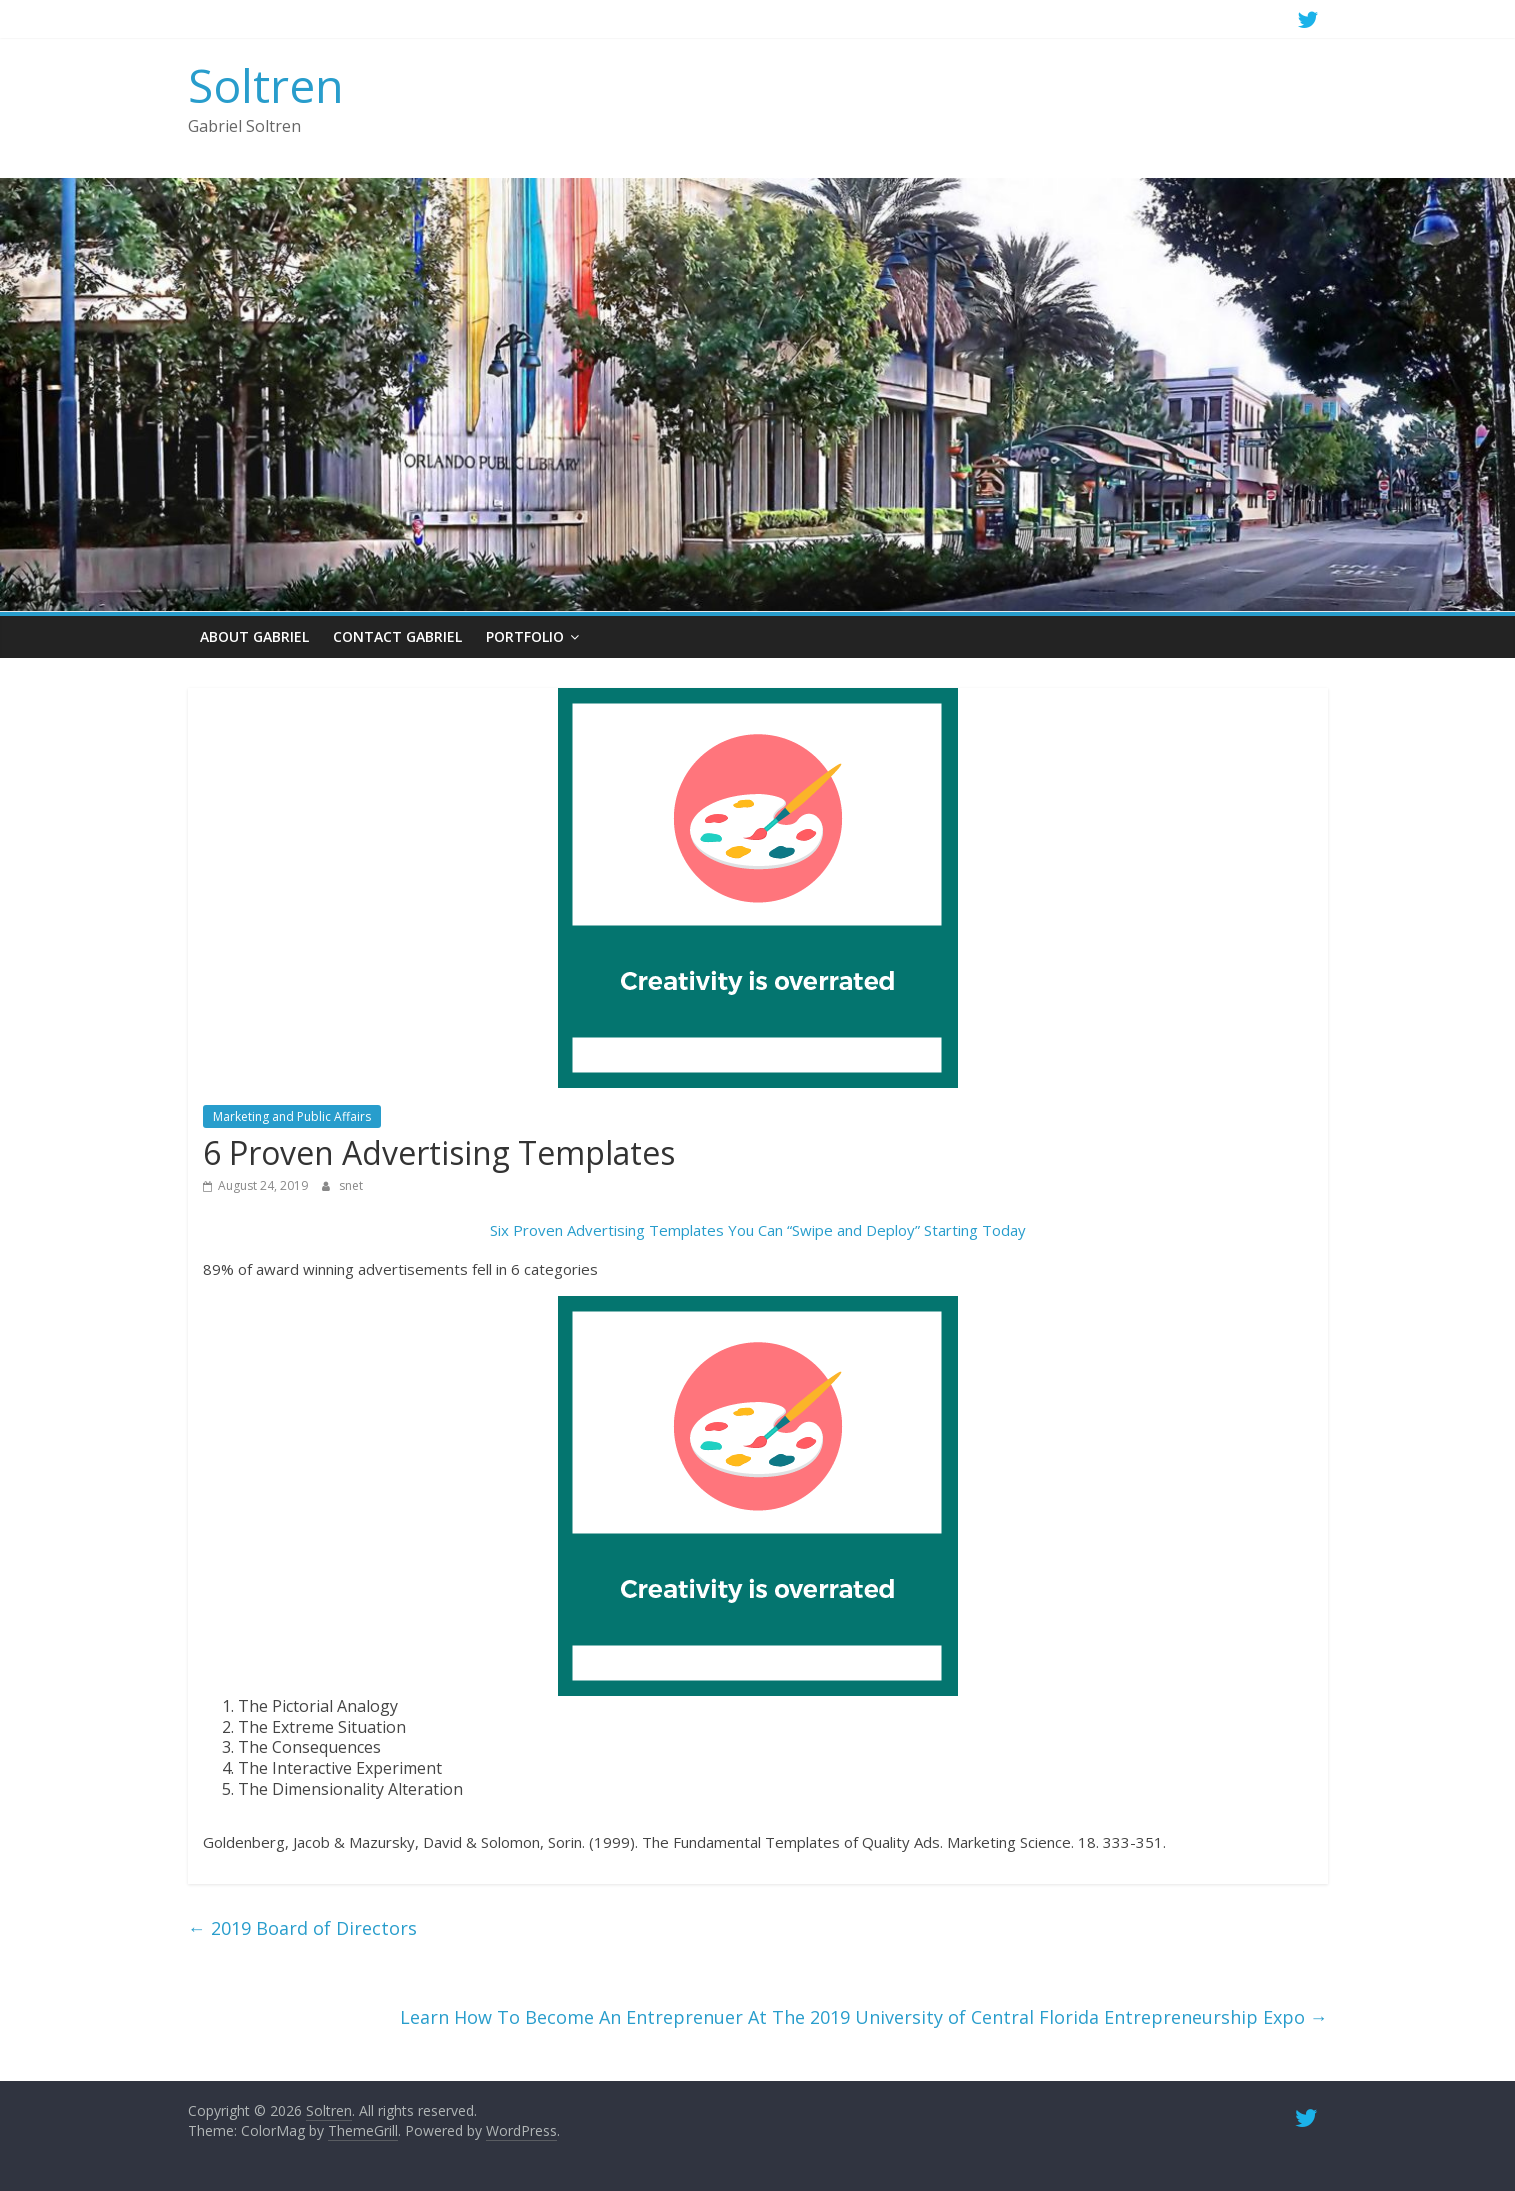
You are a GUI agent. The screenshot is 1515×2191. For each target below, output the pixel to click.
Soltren (266, 85)
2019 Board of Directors (302, 1928)
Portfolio (525, 636)
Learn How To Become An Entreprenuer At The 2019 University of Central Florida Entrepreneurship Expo (864, 2017)
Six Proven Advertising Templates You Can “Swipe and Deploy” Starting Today (758, 1230)
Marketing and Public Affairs (292, 1116)
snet (351, 1185)
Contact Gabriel (397, 636)
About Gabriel (254, 636)
